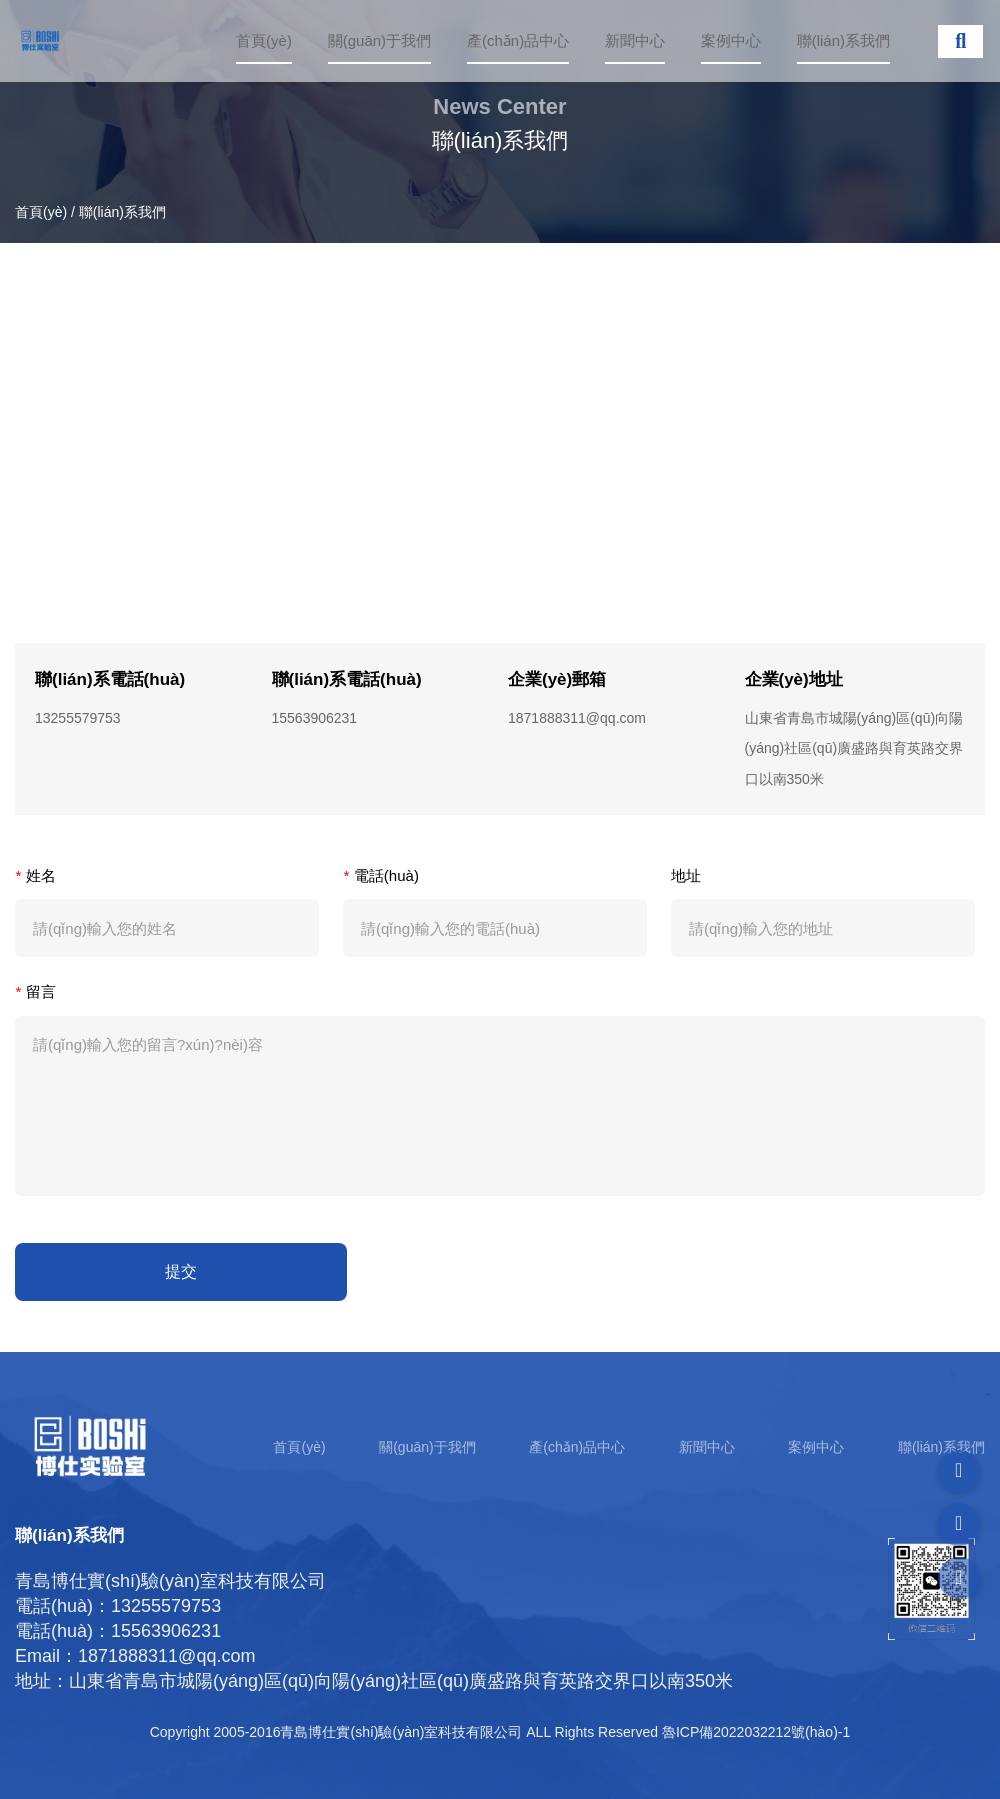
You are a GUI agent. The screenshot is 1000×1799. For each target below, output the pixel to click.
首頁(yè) (264, 40)
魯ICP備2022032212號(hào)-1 (756, 1732)
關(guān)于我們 (379, 40)
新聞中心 (635, 40)
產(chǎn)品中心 (518, 40)
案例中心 (731, 40)
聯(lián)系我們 (843, 40)
